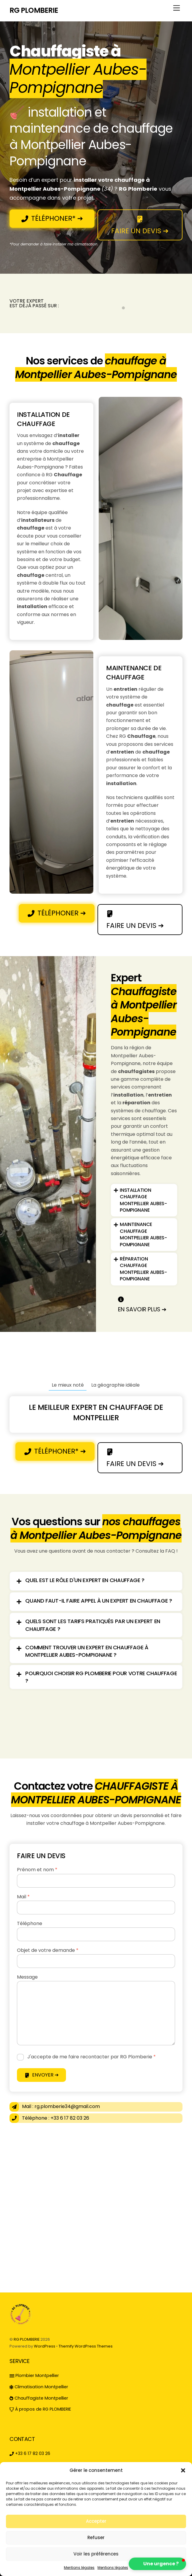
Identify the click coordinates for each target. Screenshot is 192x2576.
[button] (183, 2470)
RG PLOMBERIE (27, 2339)
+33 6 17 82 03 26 (30, 2453)
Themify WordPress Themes (86, 2346)
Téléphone (29, 1923)
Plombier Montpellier (34, 2375)
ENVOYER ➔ (42, 2074)
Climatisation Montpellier (39, 2387)
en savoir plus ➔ (142, 1304)
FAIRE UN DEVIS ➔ (140, 225)
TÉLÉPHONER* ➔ (52, 218)
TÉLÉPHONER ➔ (57, 913)
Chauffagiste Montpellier (39, 2398)
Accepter (96, 2521)
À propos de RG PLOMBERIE (40, 2409)
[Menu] (176, 8)
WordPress (44, 2346)
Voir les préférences (96, 2554)
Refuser (96, 2537)
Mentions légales (79, 2567)
